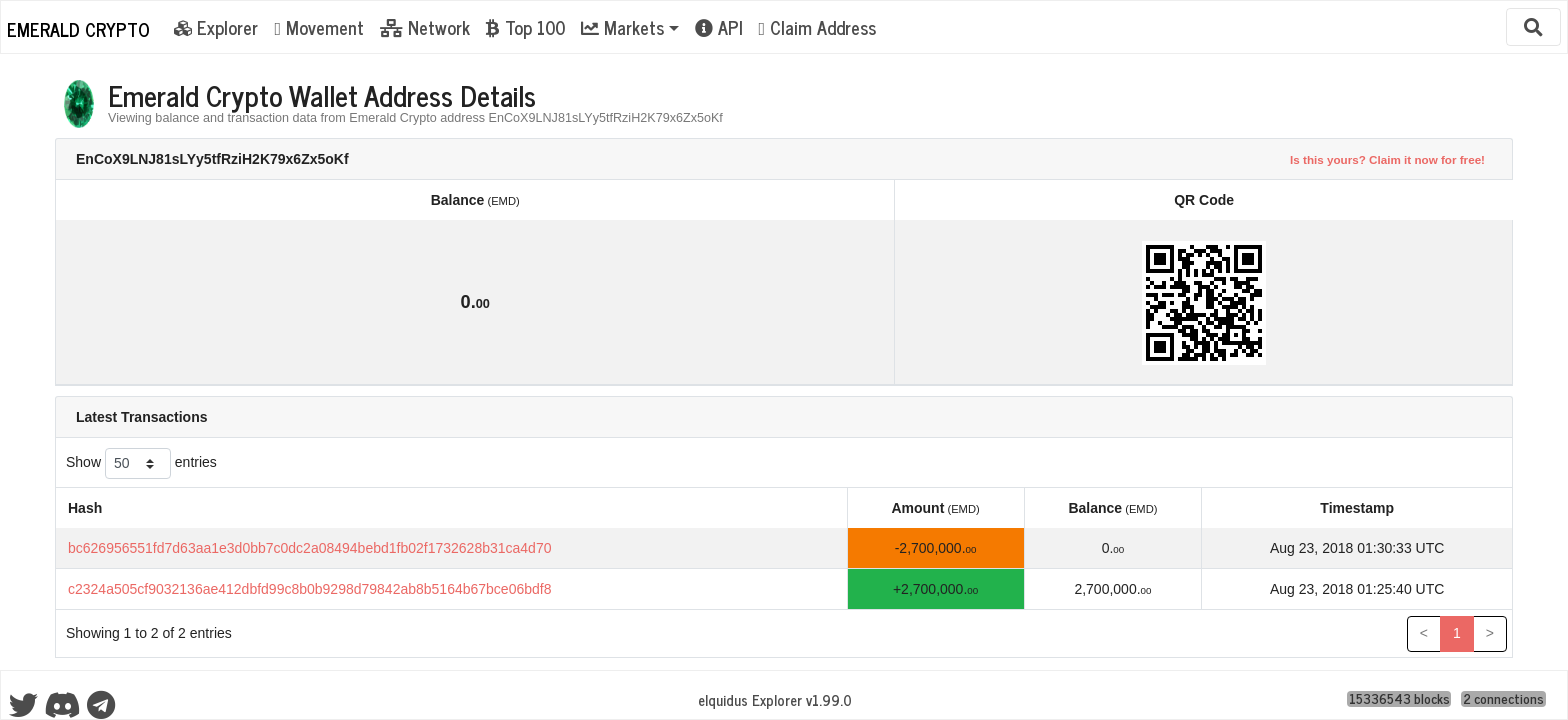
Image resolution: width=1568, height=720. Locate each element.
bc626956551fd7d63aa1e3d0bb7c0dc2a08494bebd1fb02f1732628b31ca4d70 (309, 548)
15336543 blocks (1399, 699)
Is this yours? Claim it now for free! (1387, 159)
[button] (630, 27)
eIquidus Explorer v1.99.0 (775, 700)
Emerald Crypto (78, 29)
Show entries (141, 463)
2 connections (1503, 699)
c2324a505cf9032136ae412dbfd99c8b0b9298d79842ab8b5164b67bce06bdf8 (309, 589)
